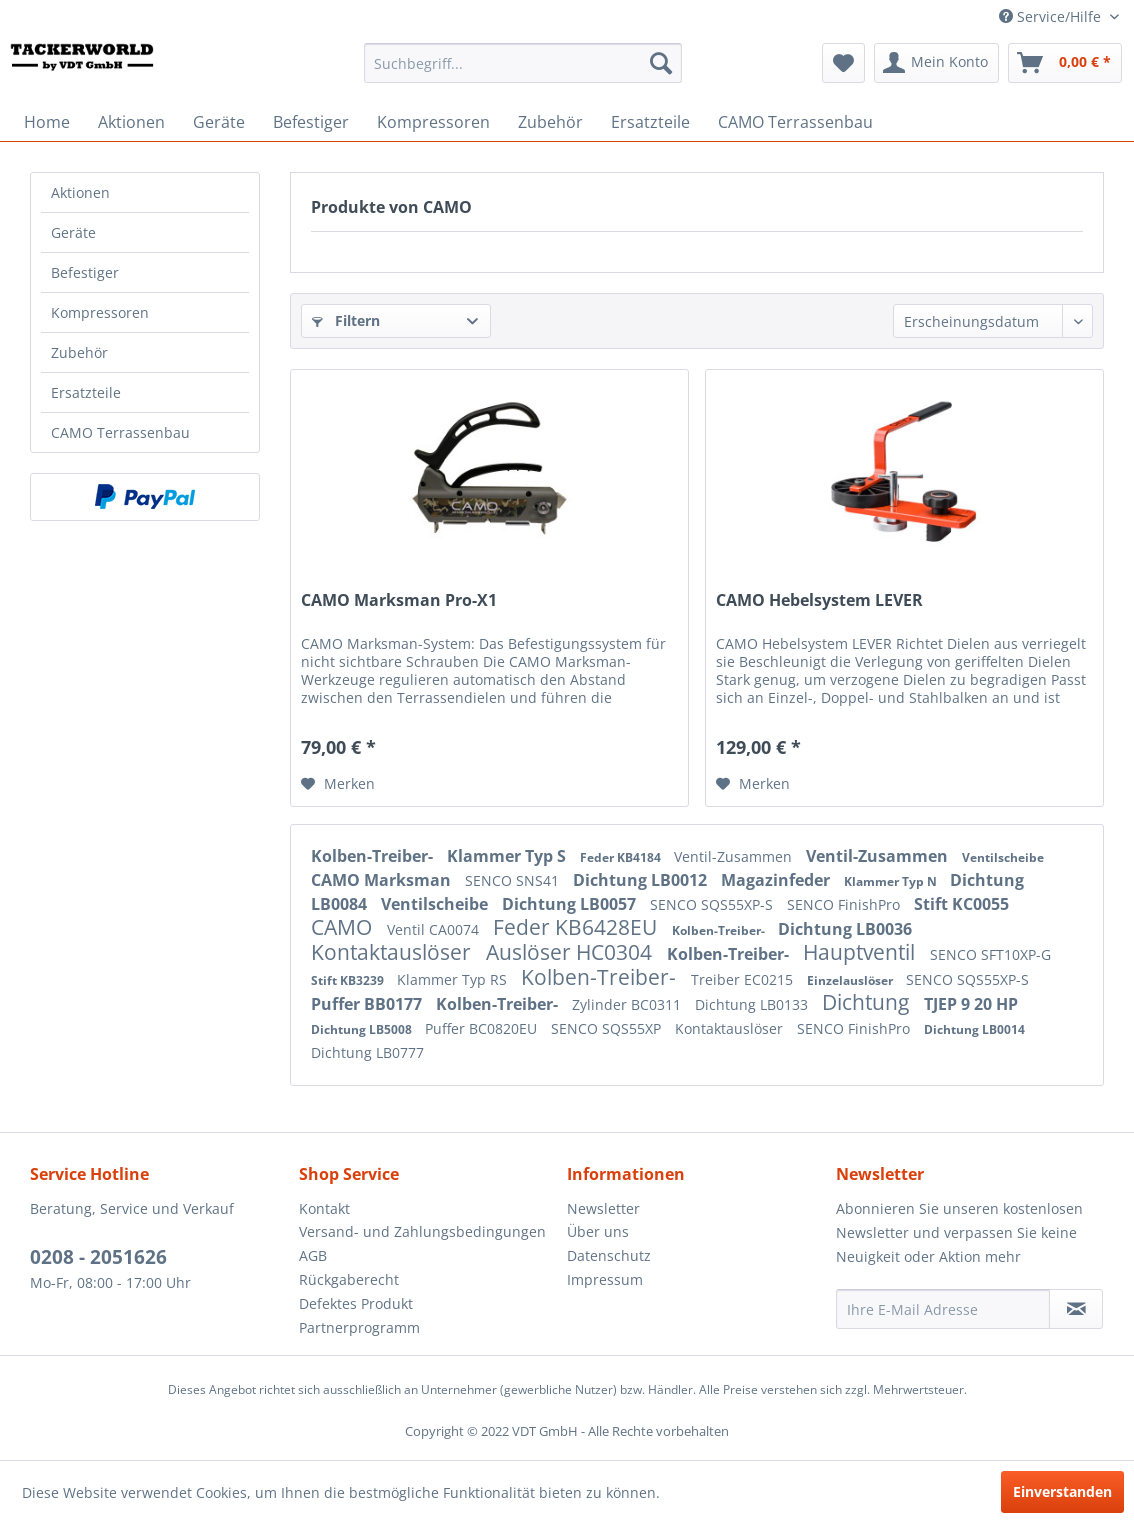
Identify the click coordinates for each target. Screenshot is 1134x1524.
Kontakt (324, 1208)
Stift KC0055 (961, 904)
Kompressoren (100, 312)
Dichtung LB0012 (642, 880)
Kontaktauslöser (393, 952)
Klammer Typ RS (454, 979)
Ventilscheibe (1003, 857)
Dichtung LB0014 (974, 1029)
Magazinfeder (777, 880)
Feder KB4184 (622, 857)
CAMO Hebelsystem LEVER (819, 600)
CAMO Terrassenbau (120, 432)
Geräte (73, 232)
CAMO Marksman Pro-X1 (399, 600)
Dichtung (868, 1002)
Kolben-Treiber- (374, 856)
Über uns (598, 1231)
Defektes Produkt (356, 1303)
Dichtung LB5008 (363, 1029)
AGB (313, 1255)
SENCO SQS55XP (608, 1028)
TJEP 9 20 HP (971, 1004)
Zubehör (79, 352)
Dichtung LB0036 (845, 929)
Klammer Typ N (892, 881)
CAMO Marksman (383, 880)
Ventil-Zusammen (735, 856)
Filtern (346, 320)
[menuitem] (523, 63)
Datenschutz (609, 1255)
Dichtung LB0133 (753, 1004)
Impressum (605, 1279)
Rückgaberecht (349, 1279)
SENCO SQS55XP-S (713, 904)
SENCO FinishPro (845, 904)
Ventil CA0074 (435, 929)
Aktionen (80, 192)
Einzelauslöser (851, 980)
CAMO (344, 927)
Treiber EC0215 (744, 979)
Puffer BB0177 (368, 1004)
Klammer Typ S (508, 856)
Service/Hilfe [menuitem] (1052, 16)
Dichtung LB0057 (571, 904)
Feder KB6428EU (577, 927)
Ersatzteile (86, 392)
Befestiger (85, 272)
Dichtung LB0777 (367, 1052)
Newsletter (603, 1208)
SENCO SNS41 (514, 880)
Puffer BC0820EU (483, 1028)
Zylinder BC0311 (628, 1004)
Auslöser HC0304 (571, 952)
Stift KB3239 (349, 980)
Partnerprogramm (359, 1327)
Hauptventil (861, 952)
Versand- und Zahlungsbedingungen (422, 1231)
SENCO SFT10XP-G (990, 954)
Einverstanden (1062, 1491)
